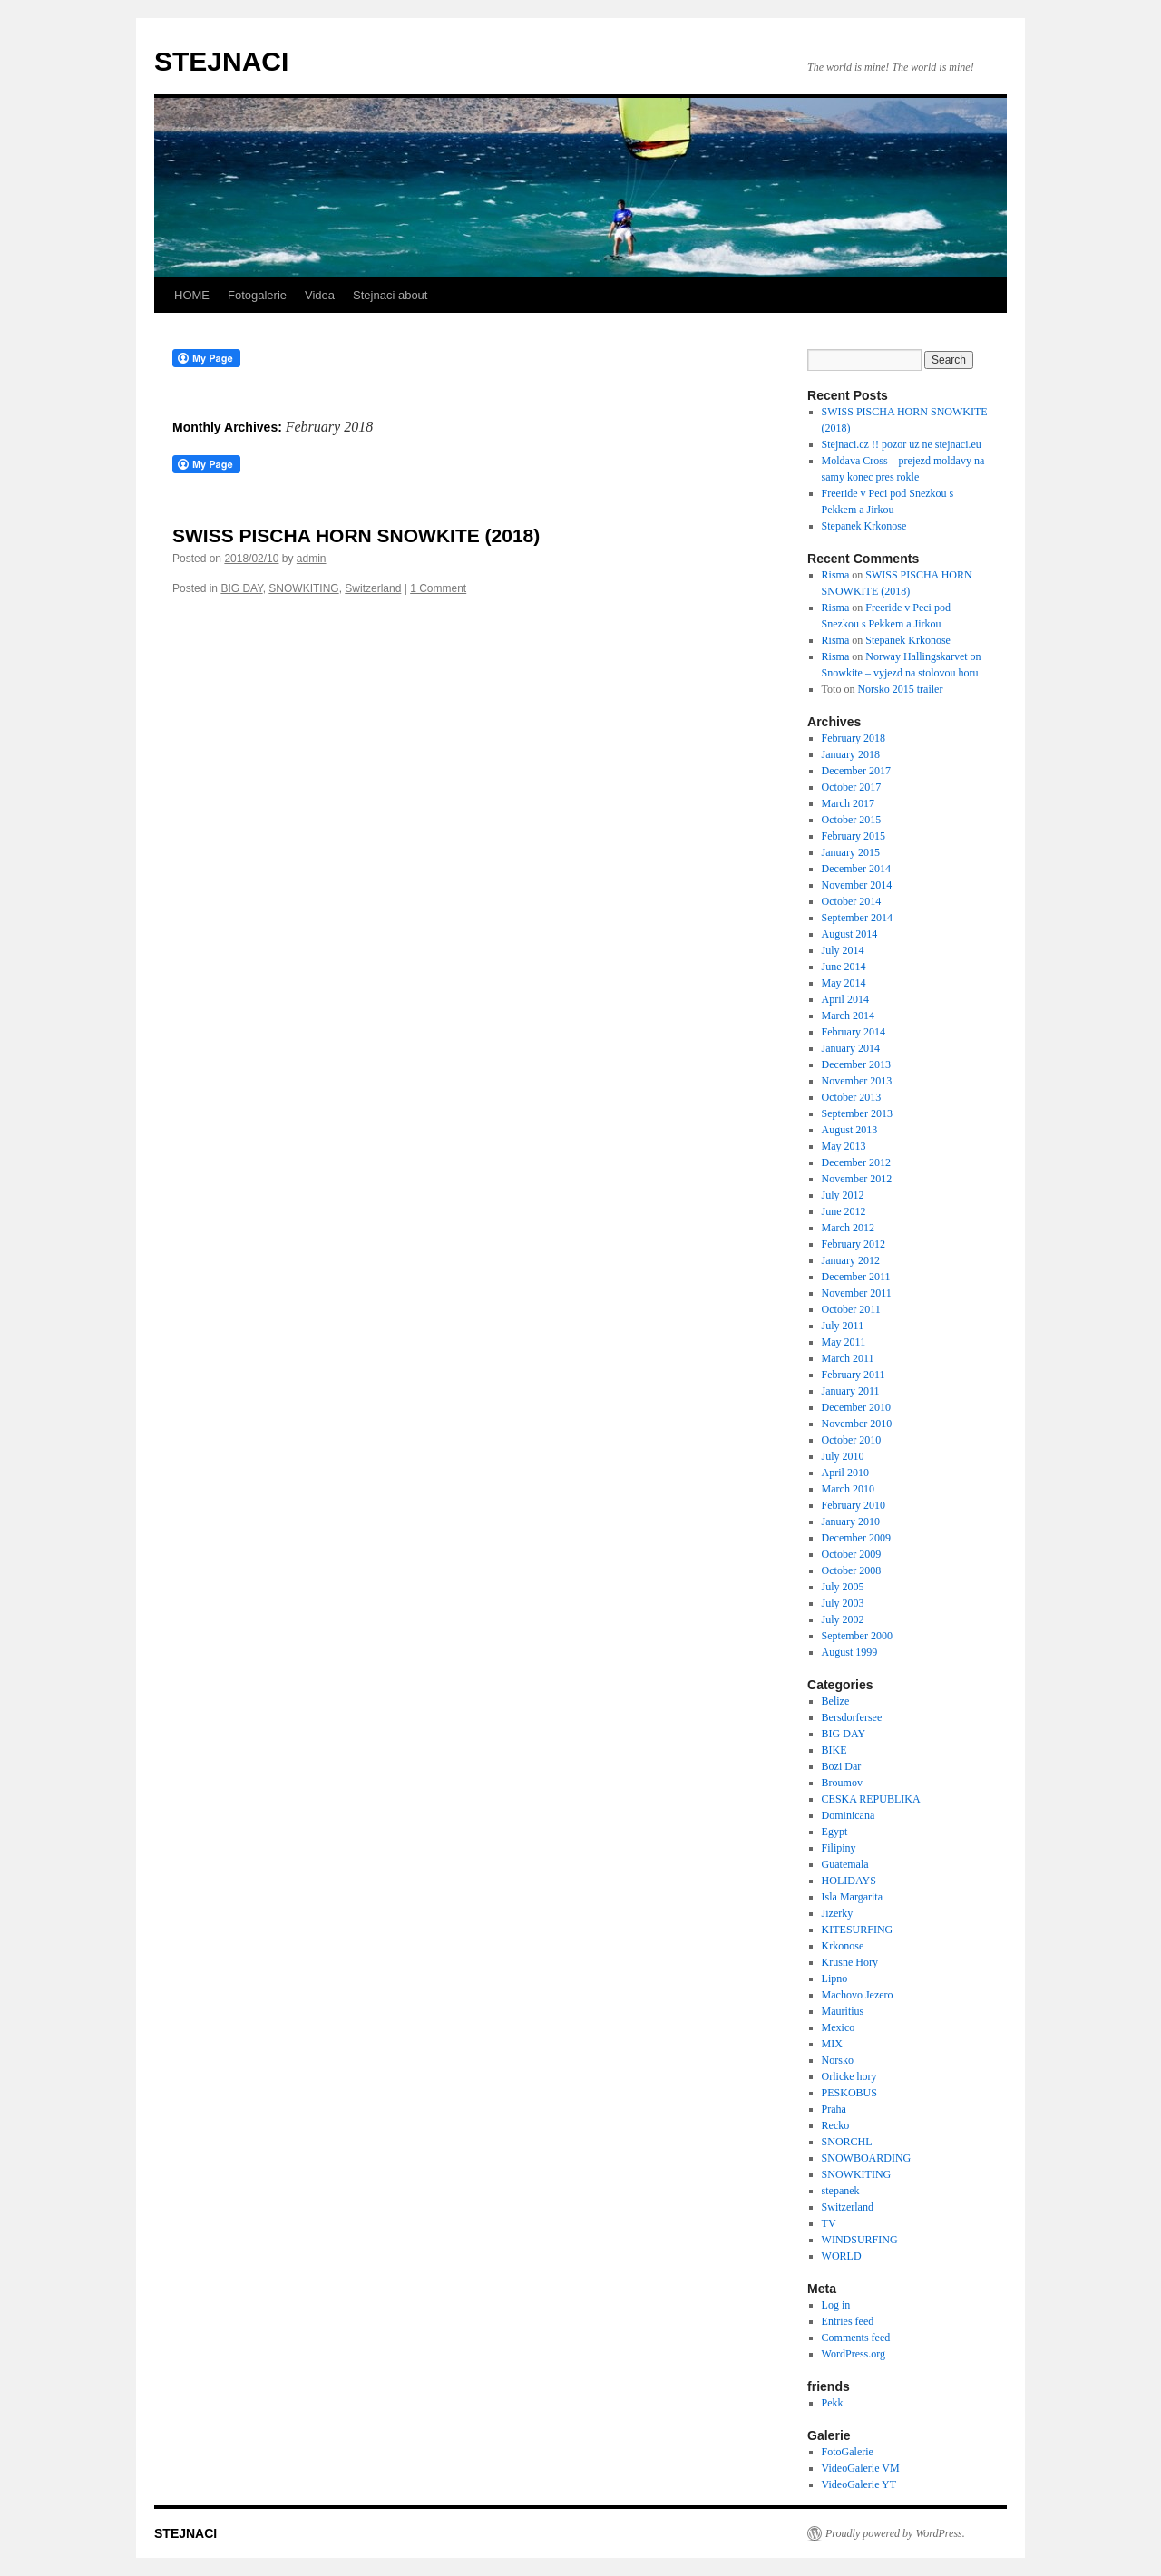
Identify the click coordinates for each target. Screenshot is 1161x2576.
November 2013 (857, 1080)
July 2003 (843, 1603)
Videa (320, 295)
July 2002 (843, 1619)
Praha (834, 2109)
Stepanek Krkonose (864, 526)
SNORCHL (847, 2141)
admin (312, 558)
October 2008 (852, 1570)
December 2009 (856, 1537)
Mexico (838, 2027)
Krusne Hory (850, 1962)
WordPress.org (853, 2354)
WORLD (842, 2256)
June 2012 (844, 1211)
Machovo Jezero (857, 1994)
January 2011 (851, 1391)
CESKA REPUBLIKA (871, 1799)
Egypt (835, 1831)
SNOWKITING (303, 588)
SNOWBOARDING (867, 2158)
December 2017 (856, 770)
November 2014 (857, 885)
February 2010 (853, 1505)
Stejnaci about (390, 295)
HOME (192, 295)
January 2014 (851, 1048)
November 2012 (857, 1178)
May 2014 (844, 983)
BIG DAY (241, 588)
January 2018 (851, 754)
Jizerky (838, 1913)
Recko (836, 2125)
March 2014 (848, 1015)
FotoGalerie (847, 2451)
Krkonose (843, 1945)
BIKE (834, 1750)
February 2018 (853, 738)
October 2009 (852, 1554)
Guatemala (845, 1864)
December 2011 (856, 1276)
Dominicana (848, 1815)
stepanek (841, 2190)
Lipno (835, 1978)
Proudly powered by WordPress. (895, 2533)
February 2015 (853, 836)
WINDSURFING (860, 2239)
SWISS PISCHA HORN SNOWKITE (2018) (356, 535)
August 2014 (850, 934)
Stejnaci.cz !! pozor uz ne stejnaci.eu (901, 444)
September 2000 (857, 1635)
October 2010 (852, 1440)
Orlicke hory (849, 2076)
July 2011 (843, 1325)
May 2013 (844, 1146)
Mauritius (843, 2011)
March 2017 (848, 803)
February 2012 (853, 1244)
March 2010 (848, 1488)
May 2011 (844, 1342)
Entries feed (848, 2321)
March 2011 (848, 1358)
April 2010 (845, 1472)
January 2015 (851, 852)
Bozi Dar (842, 1766)
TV (829, 2223)
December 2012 (856, 1162)
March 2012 (848, 1227)
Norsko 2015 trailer (899, 689)
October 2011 (851, 1309)
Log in (836, 2305)
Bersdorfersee (852, 1717)
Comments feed (856, 2337)
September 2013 (857, 1113)
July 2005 (843, 1586)
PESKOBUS (849, 2092)
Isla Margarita (852, 1897)
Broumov (842, 1782)
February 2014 (853, 1032)
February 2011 (853, 1374)
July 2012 (843, 1195)
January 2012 (851, 1260)
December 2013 (856, 1064)
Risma (836, 575)
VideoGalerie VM (861, 2468)
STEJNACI (221, 61)
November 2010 (857, 1423)
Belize (836, 1701)
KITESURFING (857, 1929)
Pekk (833, 2402)
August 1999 (850, 1652)
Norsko (838, 2060)
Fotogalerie (257, 295)
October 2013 (852, 1097)
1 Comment (438, 588)
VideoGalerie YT (859, 2484)
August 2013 (850, 1129)
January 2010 (851, 1521)
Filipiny (839, 1848)
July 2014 (843, 950)
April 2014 (845, 999)
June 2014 (844, 966)
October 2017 (852, 787)
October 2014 (852, 901)
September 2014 (857, 917)
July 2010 (843, 1456)
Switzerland (373, 588)
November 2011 (857, 1293)
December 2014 (856, 868)
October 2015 (852, 819)
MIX (832, 2043)
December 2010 (856, 1407)
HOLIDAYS (849, 1880)
